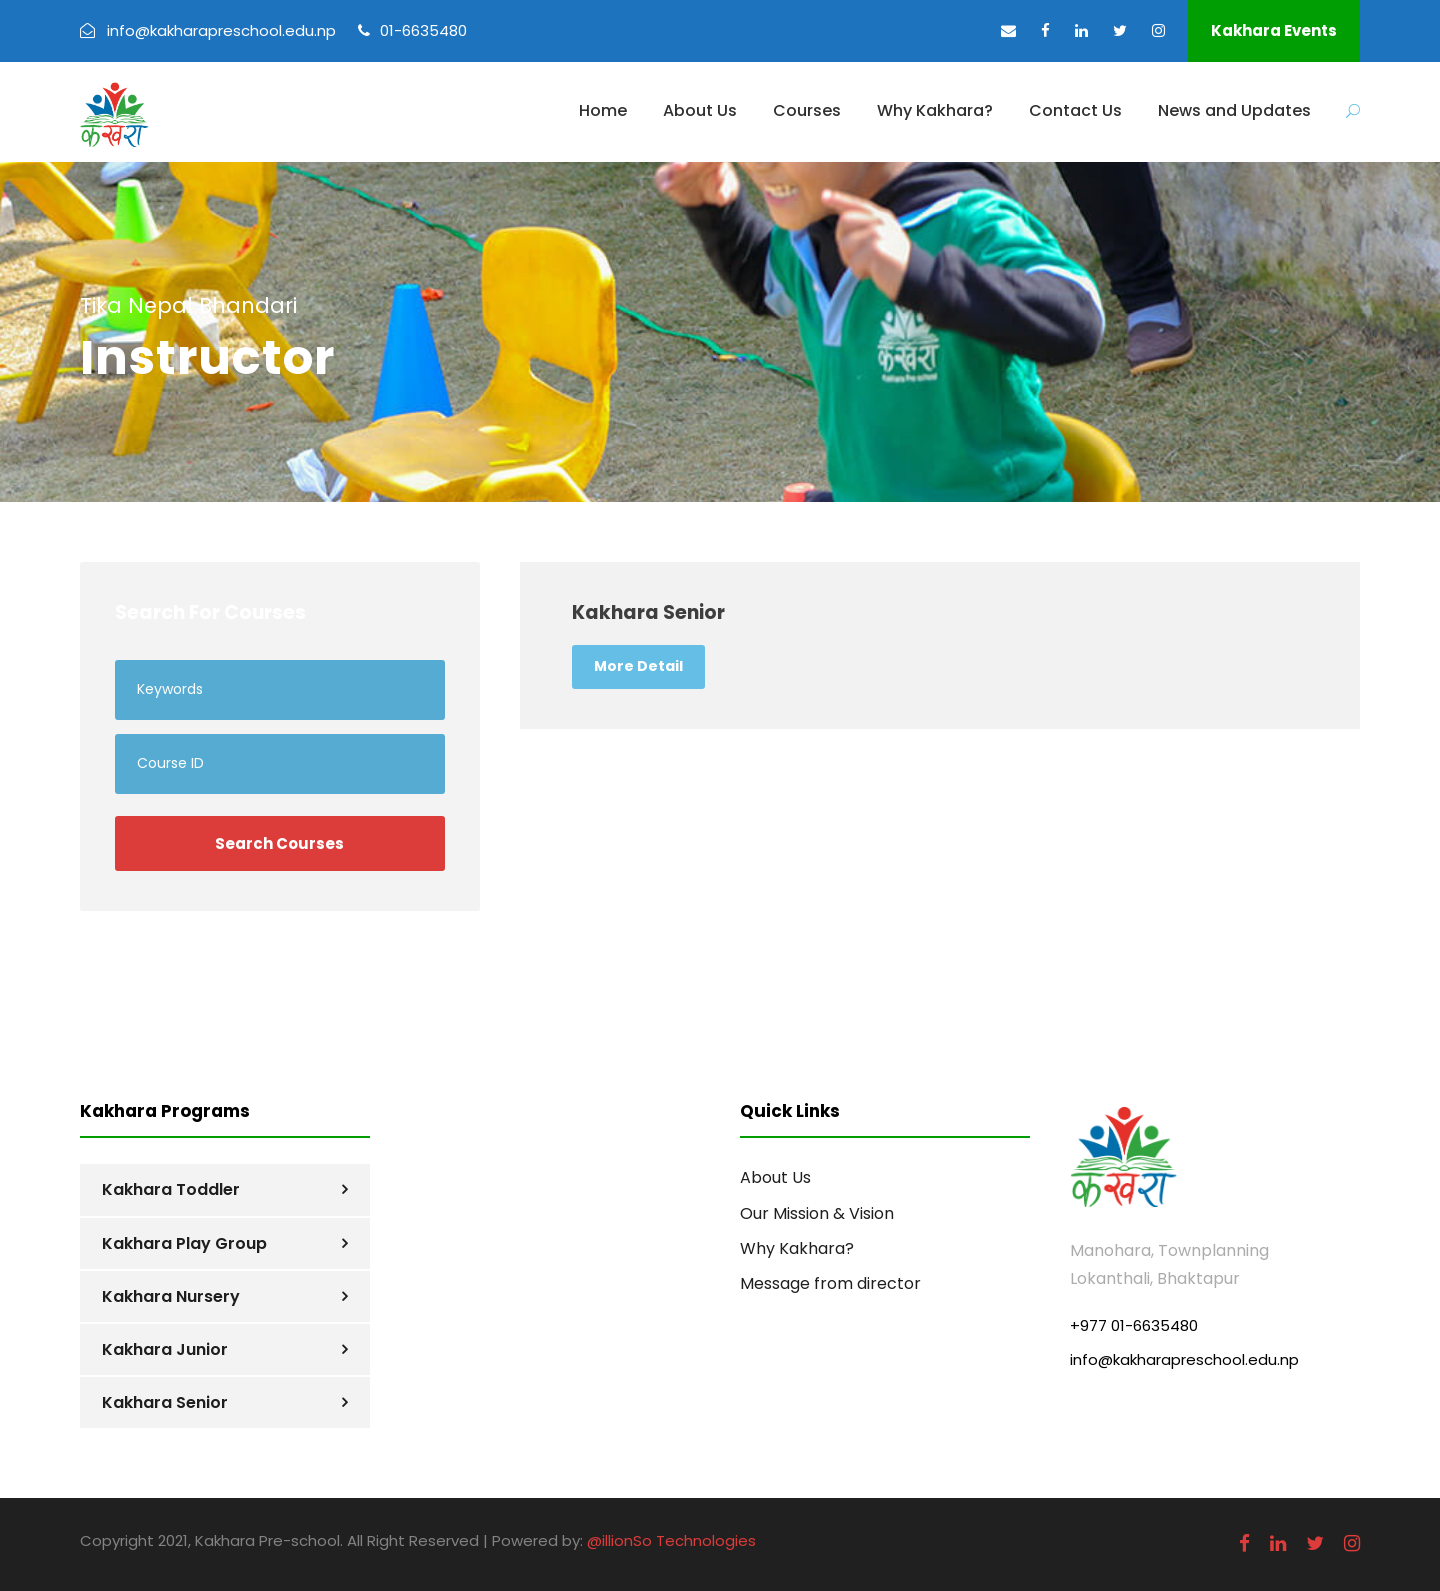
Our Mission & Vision (817, 1213)
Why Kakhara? (935, 110)
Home (603, 110)
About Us (700, 110)
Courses (807, 110)
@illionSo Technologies (671, 1540)
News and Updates (1234, 110)
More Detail (638, 666)
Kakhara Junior (165, 1349)
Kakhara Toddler (171, 1189)
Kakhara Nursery (171, 1296)
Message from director (830, 1283)
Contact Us (1075, 110)
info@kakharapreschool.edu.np (1184, 1359)
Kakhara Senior (165, 1402)
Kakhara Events (1274, 30)
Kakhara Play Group (184, 1243)
